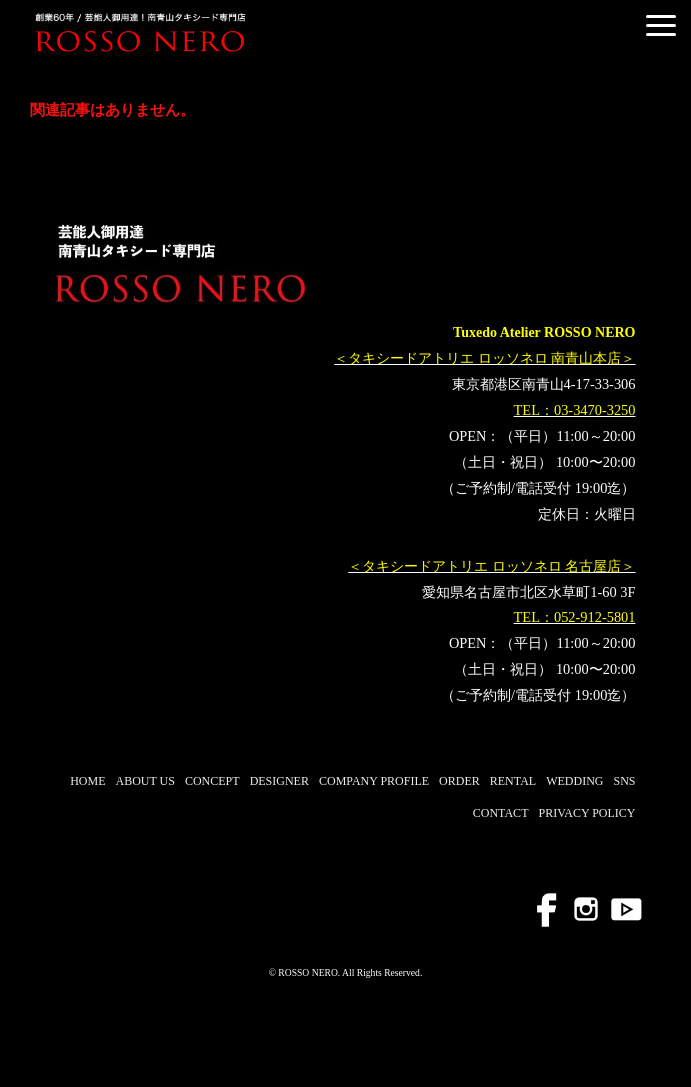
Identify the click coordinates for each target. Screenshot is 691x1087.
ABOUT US (144, 781)
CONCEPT (212, 781)
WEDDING (574, 781)
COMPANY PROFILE (374, 781)
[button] (661, 25)
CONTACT (501, 813)
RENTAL (513, 781)
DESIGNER (279, 781)
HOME (87, 781)
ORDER (459, 781)
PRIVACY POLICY (586, 813)
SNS (624, 781)
